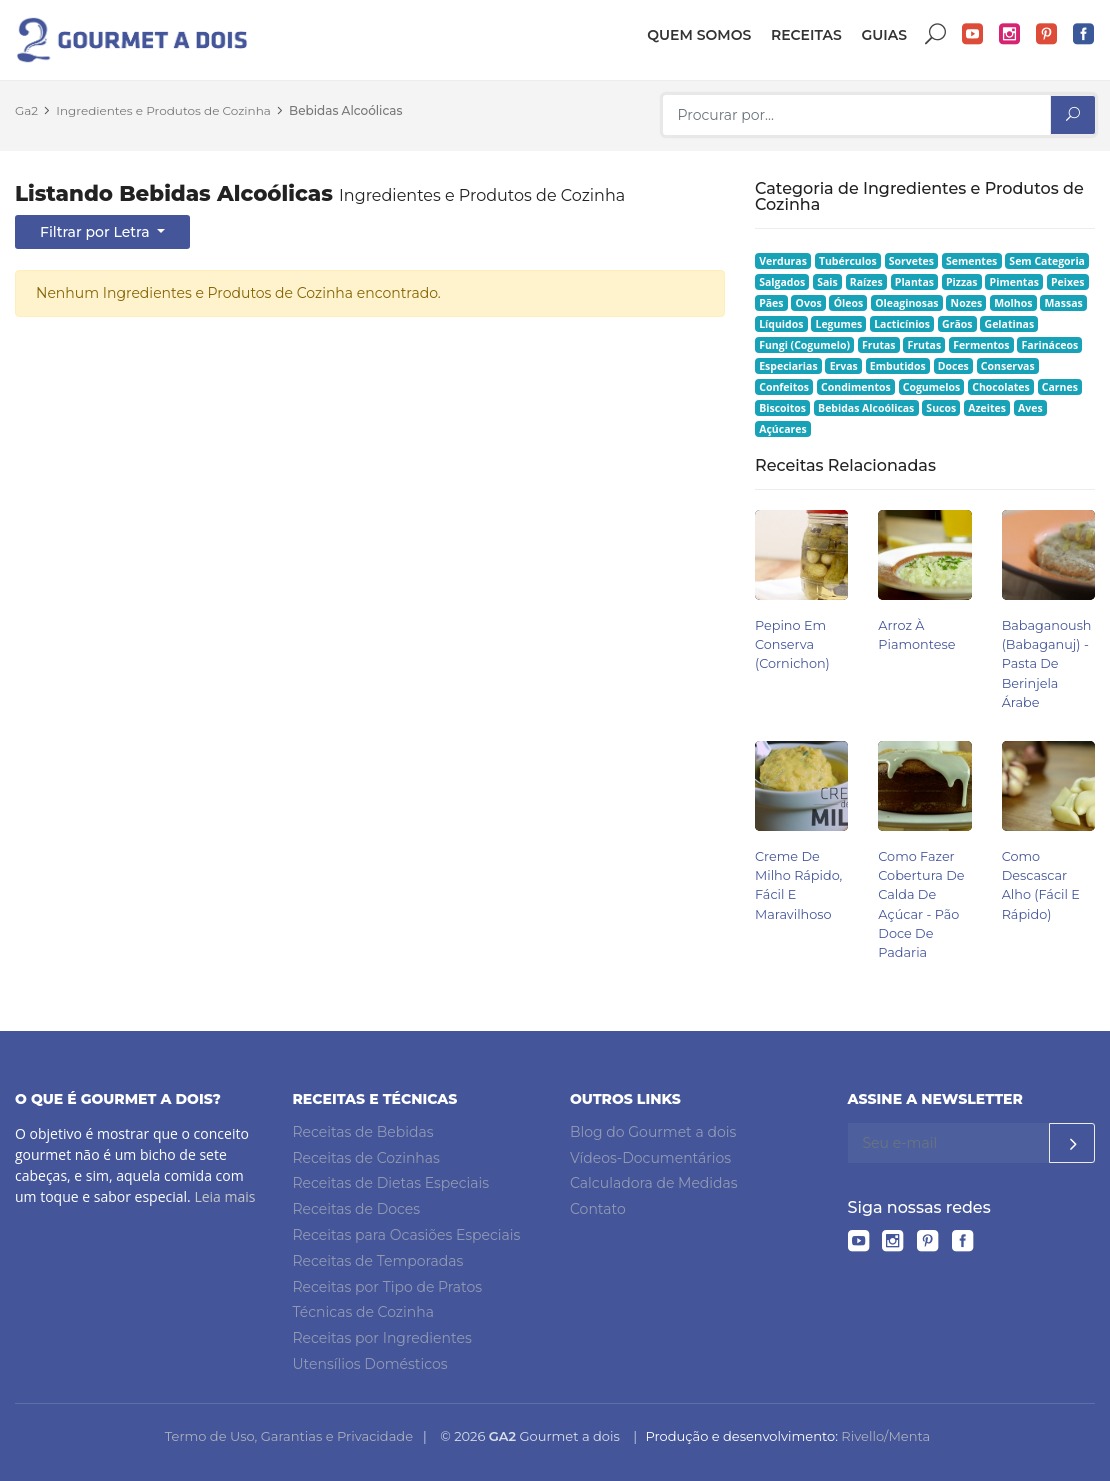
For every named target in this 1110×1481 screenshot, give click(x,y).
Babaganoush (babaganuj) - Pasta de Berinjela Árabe (1047, 664)
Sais (827, 282)
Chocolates (1001, 387)
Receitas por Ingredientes (382, 1338)
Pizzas (962, 282)
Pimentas (1014, 282)
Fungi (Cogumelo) (804, 345)
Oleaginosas (906, 303)
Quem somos (699, 35)
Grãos (957, 324)
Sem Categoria (1047, 261)
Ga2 (26, 110)
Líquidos (781, 324)
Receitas (806, 35)
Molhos (1013, 303)
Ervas (844, 366)
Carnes (1060, 387)
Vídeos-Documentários (650, 1158)
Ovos (809, 303)
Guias (884, 35)
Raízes (866, 282)
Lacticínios (902, 324)
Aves (1030, 408)
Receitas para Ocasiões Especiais (407, 1235)
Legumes (838, 324)
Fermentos (981, 345)
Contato (598, 1209)
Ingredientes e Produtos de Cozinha (163, 110)
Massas (1063, 303)
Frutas (879, 345)
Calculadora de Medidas (654, 1183)
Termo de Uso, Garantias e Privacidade (289, 1436)
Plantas (914, 282)
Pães (771, 303)
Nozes (967, 303)
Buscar (936, 34)
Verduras (783, 261)
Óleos (849, 303)
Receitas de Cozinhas (366, 1158)
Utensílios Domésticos (370, 1364)
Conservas (1008, 366)
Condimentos (856, 387)
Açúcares (782, 429)
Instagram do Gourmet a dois (1010, 34)
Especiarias (788, 366)
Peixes (1068, 282)
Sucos (941, 408)
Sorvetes (911, 261)
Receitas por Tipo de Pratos (388, 1287)
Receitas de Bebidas (363, 1132)
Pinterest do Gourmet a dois (1047, 34)
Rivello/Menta (885, 1436)
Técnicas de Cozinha (363, 1312)
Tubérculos (848, 261)
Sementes (971, 261)
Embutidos (898, 366)
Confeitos (784, 387)
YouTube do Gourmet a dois (973, 34)
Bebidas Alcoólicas (345, 110)
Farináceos (1050, 345)
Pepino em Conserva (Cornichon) (792, 644)
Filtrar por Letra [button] (96, 232)
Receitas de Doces (357, 1209)
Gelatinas (1010, 324)
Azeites (987, 408)
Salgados (782, 282)
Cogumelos (931, 387)
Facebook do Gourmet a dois (1084, 34)
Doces (953, 366)
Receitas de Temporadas (378, 1261)
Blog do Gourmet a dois (653, 1132)
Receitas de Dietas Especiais (391, 1183)
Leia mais (224, 1196)
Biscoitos (782, 408)
